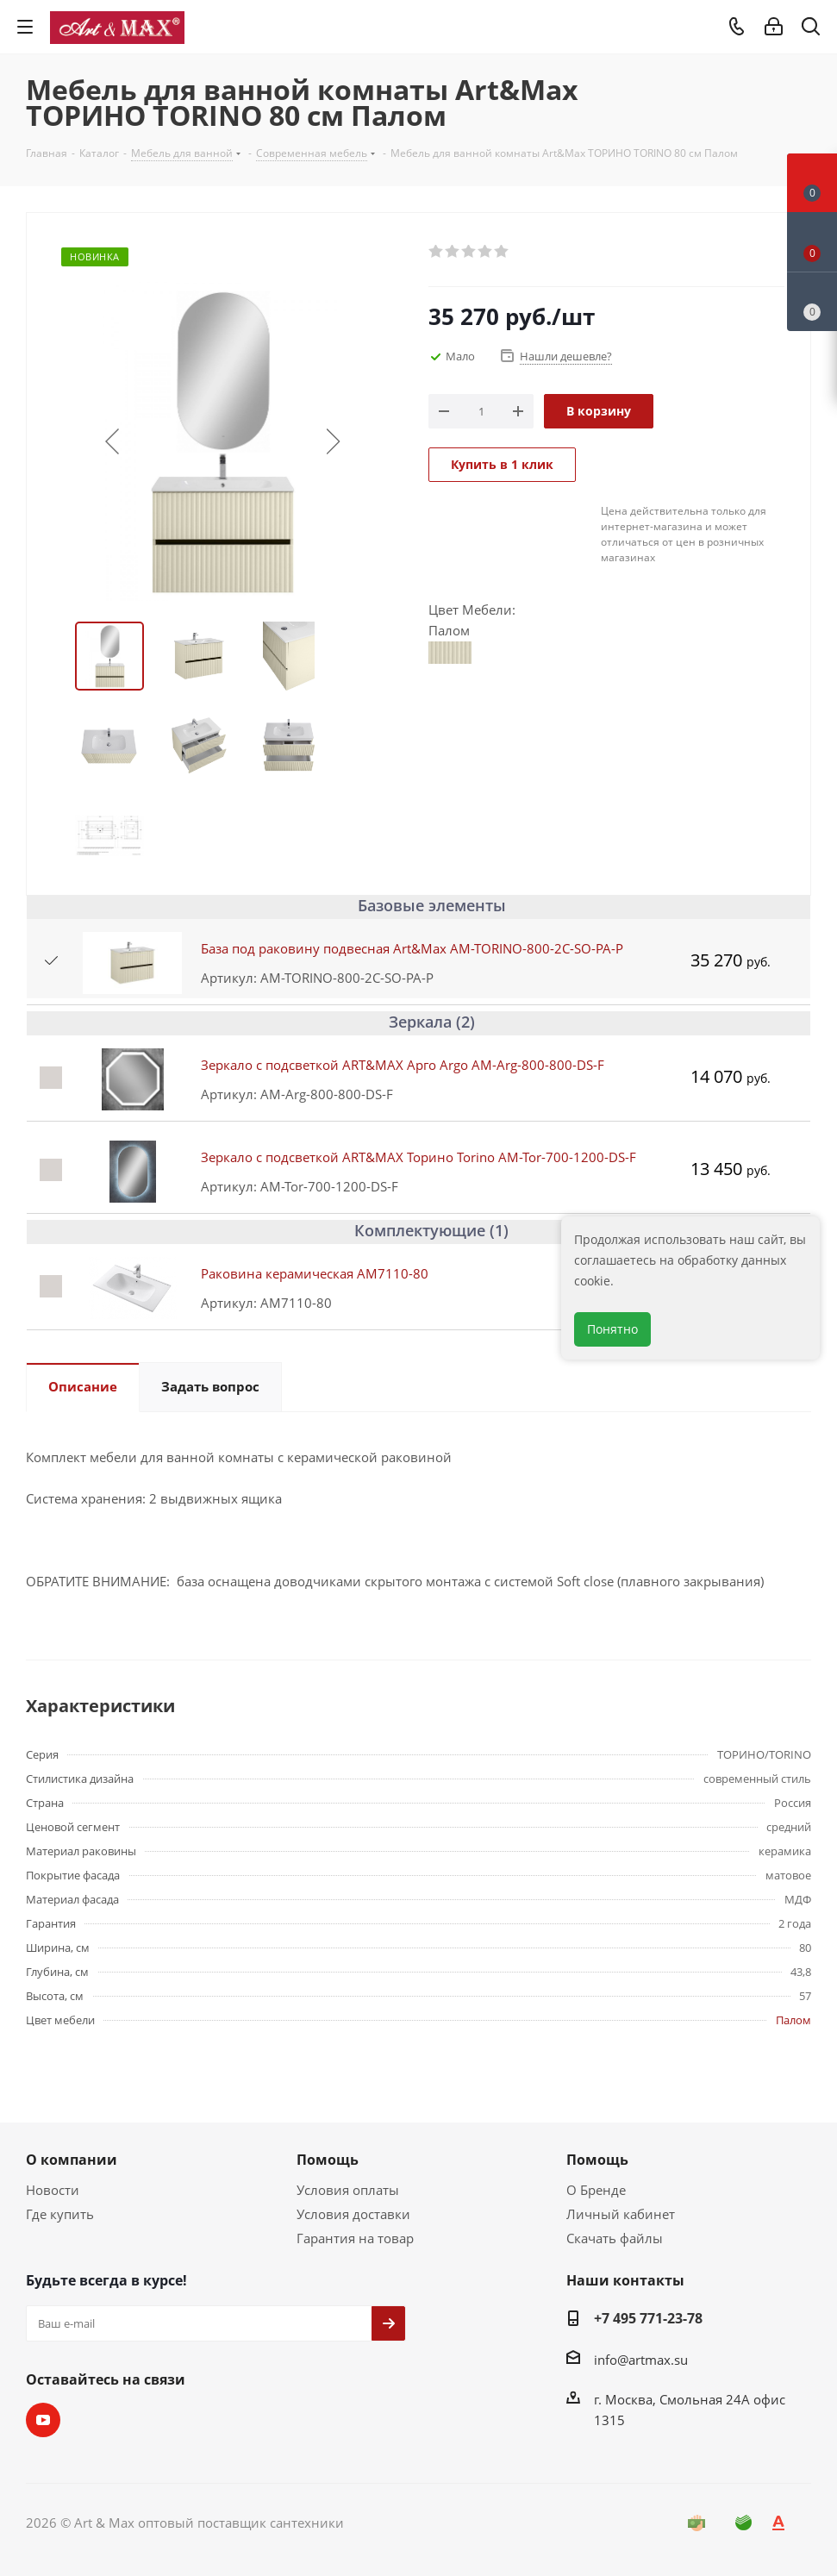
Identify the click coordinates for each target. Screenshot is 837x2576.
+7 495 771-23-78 (648, 2318)
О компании (71, 2159)
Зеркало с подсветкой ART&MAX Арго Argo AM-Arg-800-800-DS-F (402, 1064)
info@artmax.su (641, 2359)
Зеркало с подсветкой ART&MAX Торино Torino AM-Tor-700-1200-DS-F (418, 1157)
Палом (793, 2020)
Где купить (60, 2214)
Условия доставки (353, 2214)
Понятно (612, 1329)
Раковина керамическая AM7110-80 (314, 1273)
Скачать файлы (614, 2238)
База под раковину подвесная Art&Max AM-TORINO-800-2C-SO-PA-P (412, 948)
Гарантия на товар (355, 2238)
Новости (52, 2189)
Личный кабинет (620, 2214)
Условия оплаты (348, 2189)
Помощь (328, 2159)
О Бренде (596, 2189)
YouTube (43, 2420)
